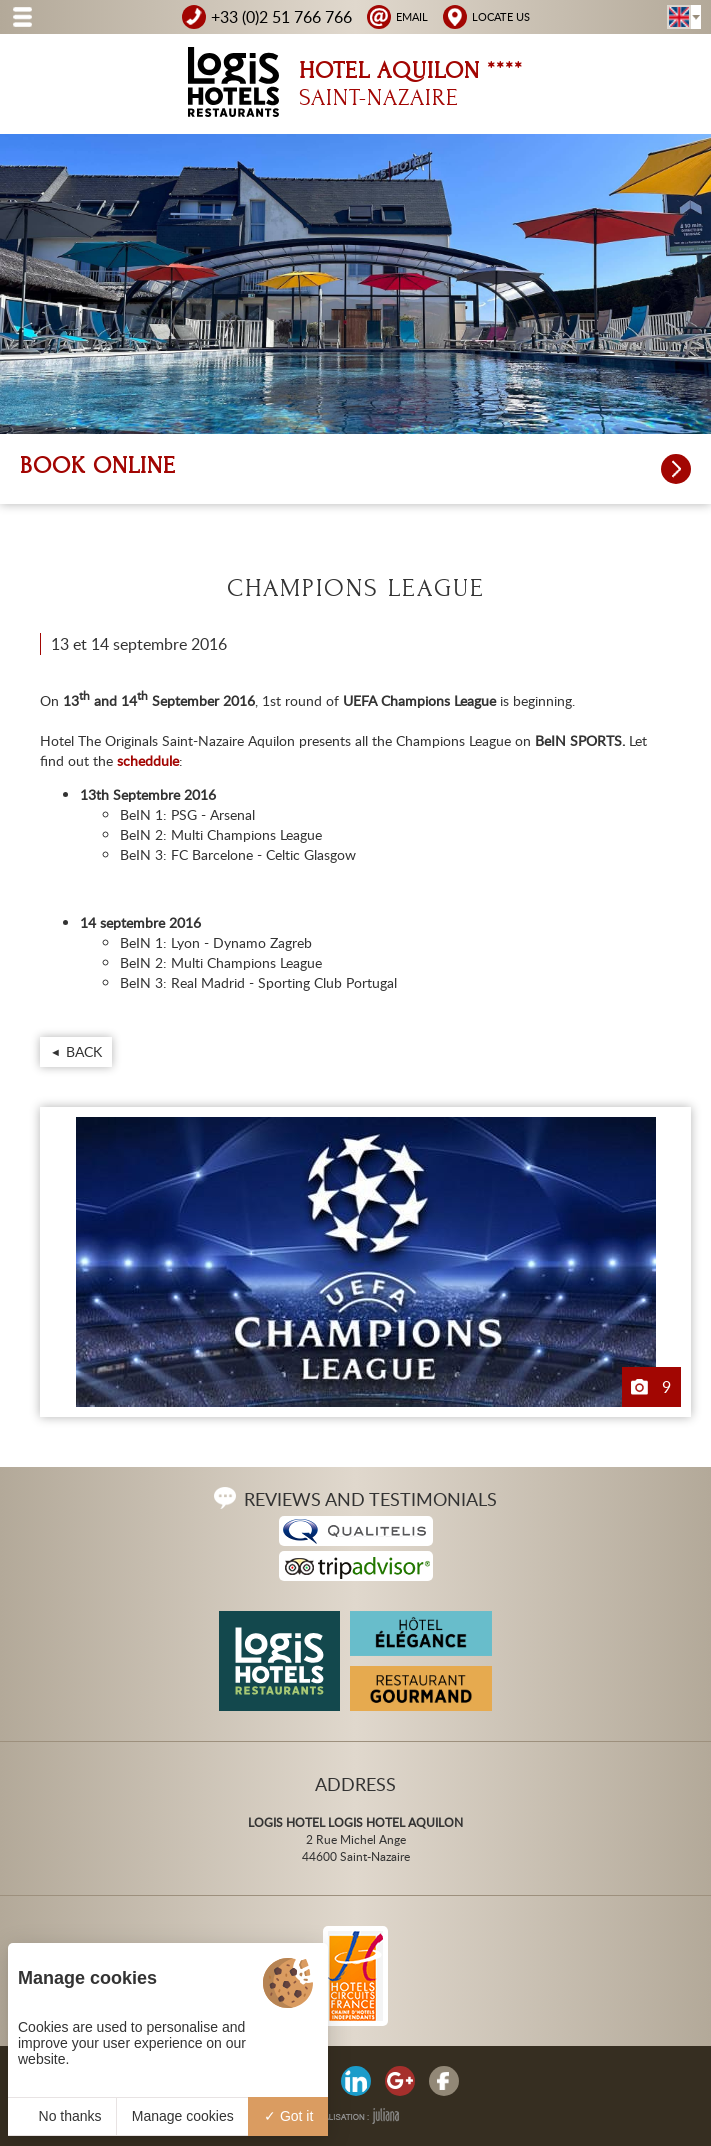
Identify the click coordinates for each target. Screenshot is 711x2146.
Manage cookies (183, 2116)
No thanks (62, 2116)
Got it (288, 2116)
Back (84, 1051)
